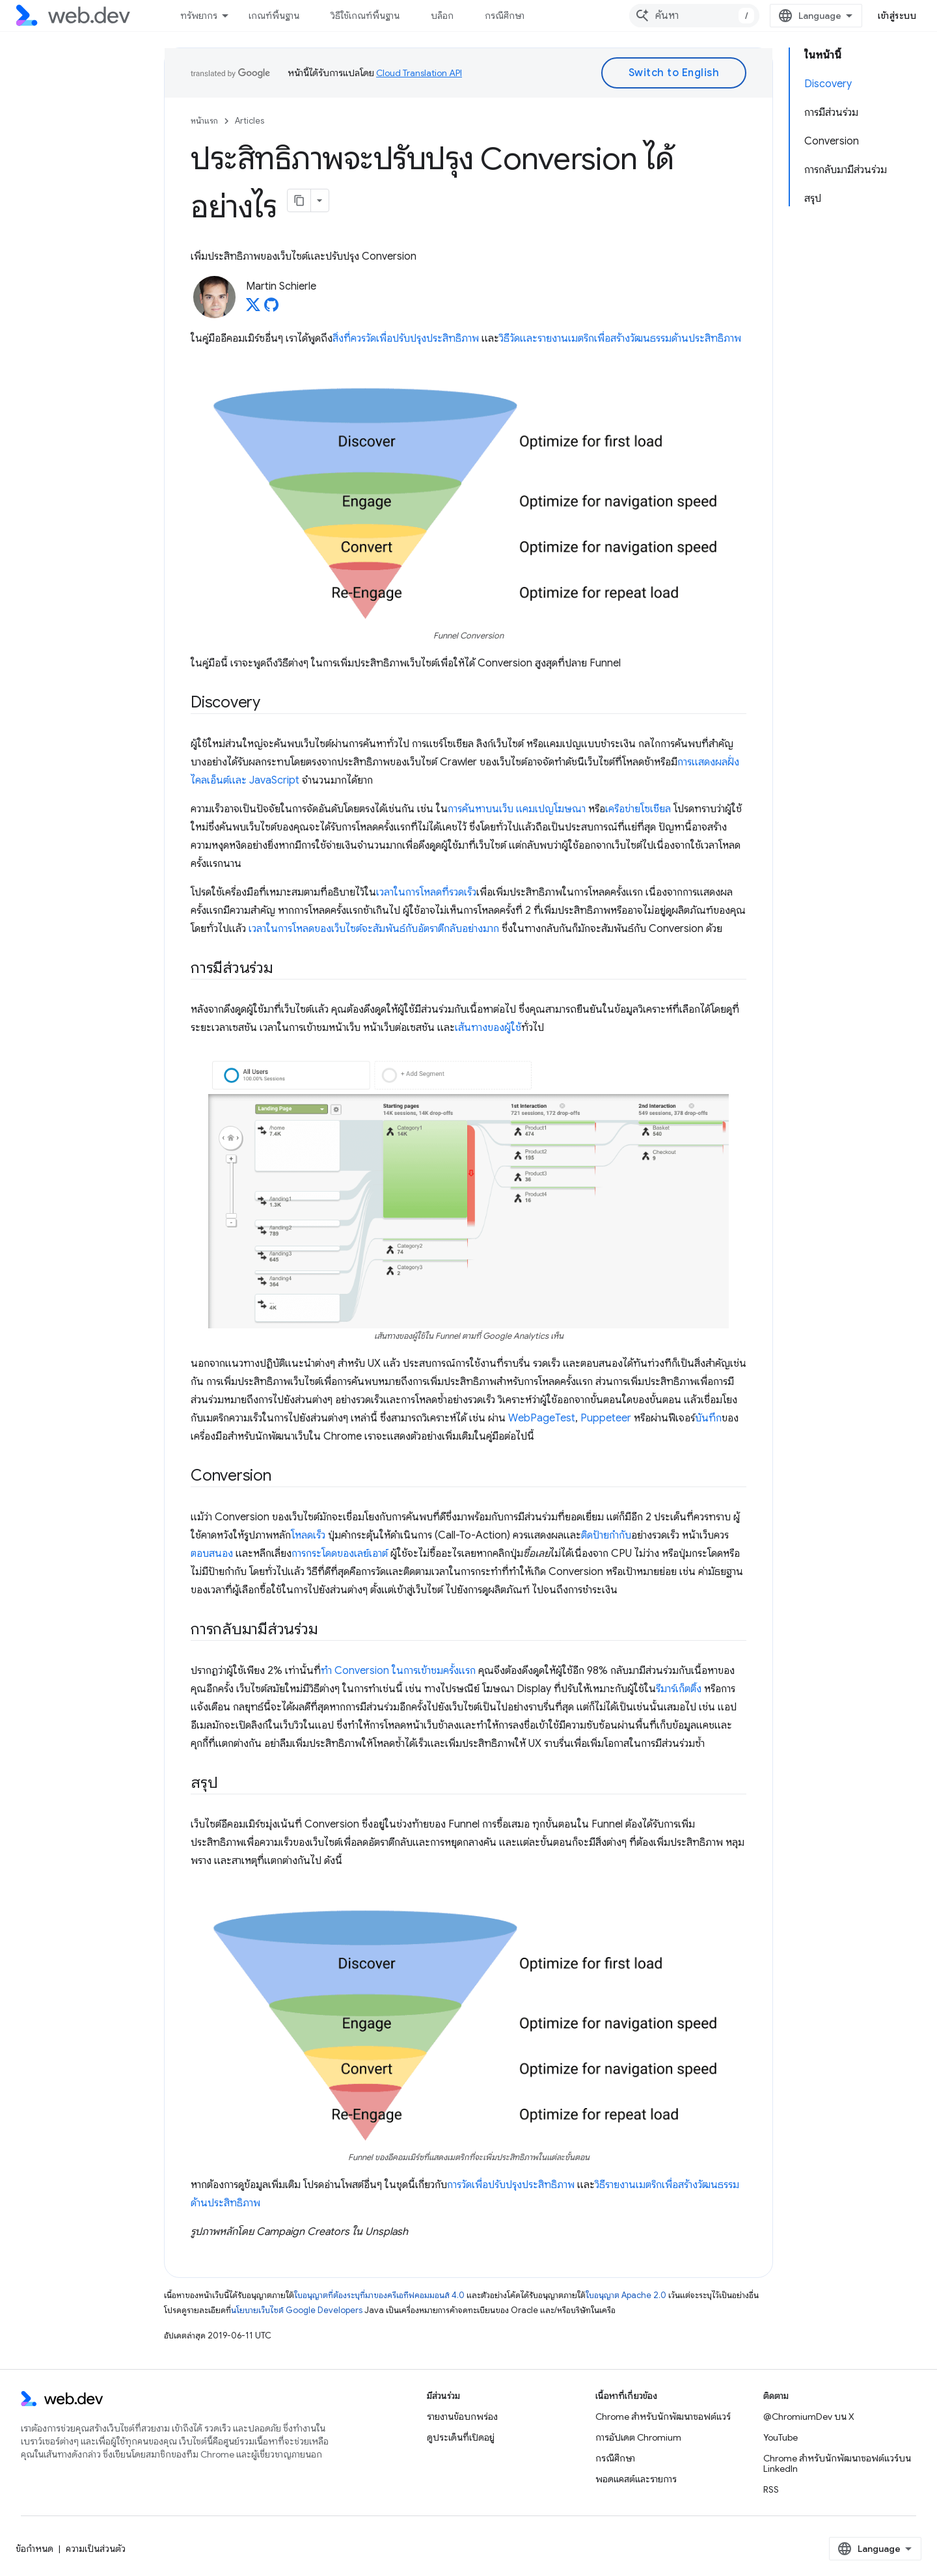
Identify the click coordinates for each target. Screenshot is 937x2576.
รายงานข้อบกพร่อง (462, 2416)
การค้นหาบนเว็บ (480, 808)
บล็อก (442, 15)
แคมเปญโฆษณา (551, 808)
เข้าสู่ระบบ (897, 15)
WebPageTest (541, 1418)
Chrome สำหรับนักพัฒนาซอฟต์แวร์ (663, 2416)
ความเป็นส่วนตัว (96, 2548)
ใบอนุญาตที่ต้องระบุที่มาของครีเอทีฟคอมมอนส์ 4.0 (379, 2295)
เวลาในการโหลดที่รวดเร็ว (426, 892)
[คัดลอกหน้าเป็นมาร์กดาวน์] (299, 200)
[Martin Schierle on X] (253, 308)
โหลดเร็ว (308, 1535)
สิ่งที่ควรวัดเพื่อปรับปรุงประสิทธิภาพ (406, 338)
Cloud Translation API (419, 73)
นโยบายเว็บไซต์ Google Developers (296, 2310)
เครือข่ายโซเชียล (638, 808)
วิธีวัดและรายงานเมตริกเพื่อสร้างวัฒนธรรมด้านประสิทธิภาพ (620, 338)
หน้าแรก (204, 120)
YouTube (780, 2437)
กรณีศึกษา (504, 15)
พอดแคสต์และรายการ (636, 2479)
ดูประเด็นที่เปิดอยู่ (461, 2437)
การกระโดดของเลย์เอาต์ (340, 1553)
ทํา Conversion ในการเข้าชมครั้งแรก (398, 1670)
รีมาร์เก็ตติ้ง (678, 1688)
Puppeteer (605, 1418)
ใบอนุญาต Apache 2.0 (626, 2295)
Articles (249, 120)
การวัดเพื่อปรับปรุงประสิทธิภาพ (511, 2184)
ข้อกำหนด (34, 2548)
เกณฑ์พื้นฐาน (274, 15)
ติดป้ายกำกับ (606, 1535)
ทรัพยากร (198, 15)
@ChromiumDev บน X (808, 2416)
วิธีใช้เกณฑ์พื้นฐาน (365, 15)
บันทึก (708, 1418)
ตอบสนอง (212, 1553)
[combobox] (694, 15)
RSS (771, 2489)
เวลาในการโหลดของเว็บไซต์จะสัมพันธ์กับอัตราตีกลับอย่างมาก (374, 928)
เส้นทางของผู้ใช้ (488, 1027)
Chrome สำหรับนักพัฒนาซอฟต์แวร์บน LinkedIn (837, 2463)
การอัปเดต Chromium (638, 2437)
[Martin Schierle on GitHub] (271, 308)
